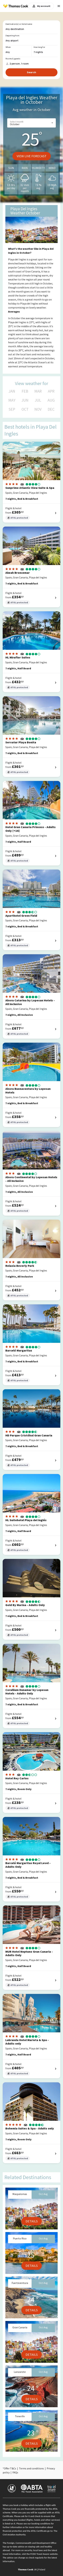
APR (51, 391)
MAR (38, 391)
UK (35, 2569)
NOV (37, 409)
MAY (11, 400)
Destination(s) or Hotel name (19, 24)
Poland (41, 2569)
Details (32, 2221)
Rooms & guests (13, 58)
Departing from (12, 35)
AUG (51, 400)
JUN (25, 400)
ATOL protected (17, 517)
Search (31, 72)
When (8, 47)
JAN (12, 391)
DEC (51, 409)
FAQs (15, 2472)
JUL (38, 400)
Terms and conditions (31, 2468)
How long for (39, 47)
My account (41, 6)
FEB (25, 391)
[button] (31, 123)
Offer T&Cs (10, 2468)
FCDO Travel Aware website (44, 2553)
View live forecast (32, 156)
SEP (12, 409)
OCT (25, 409)
